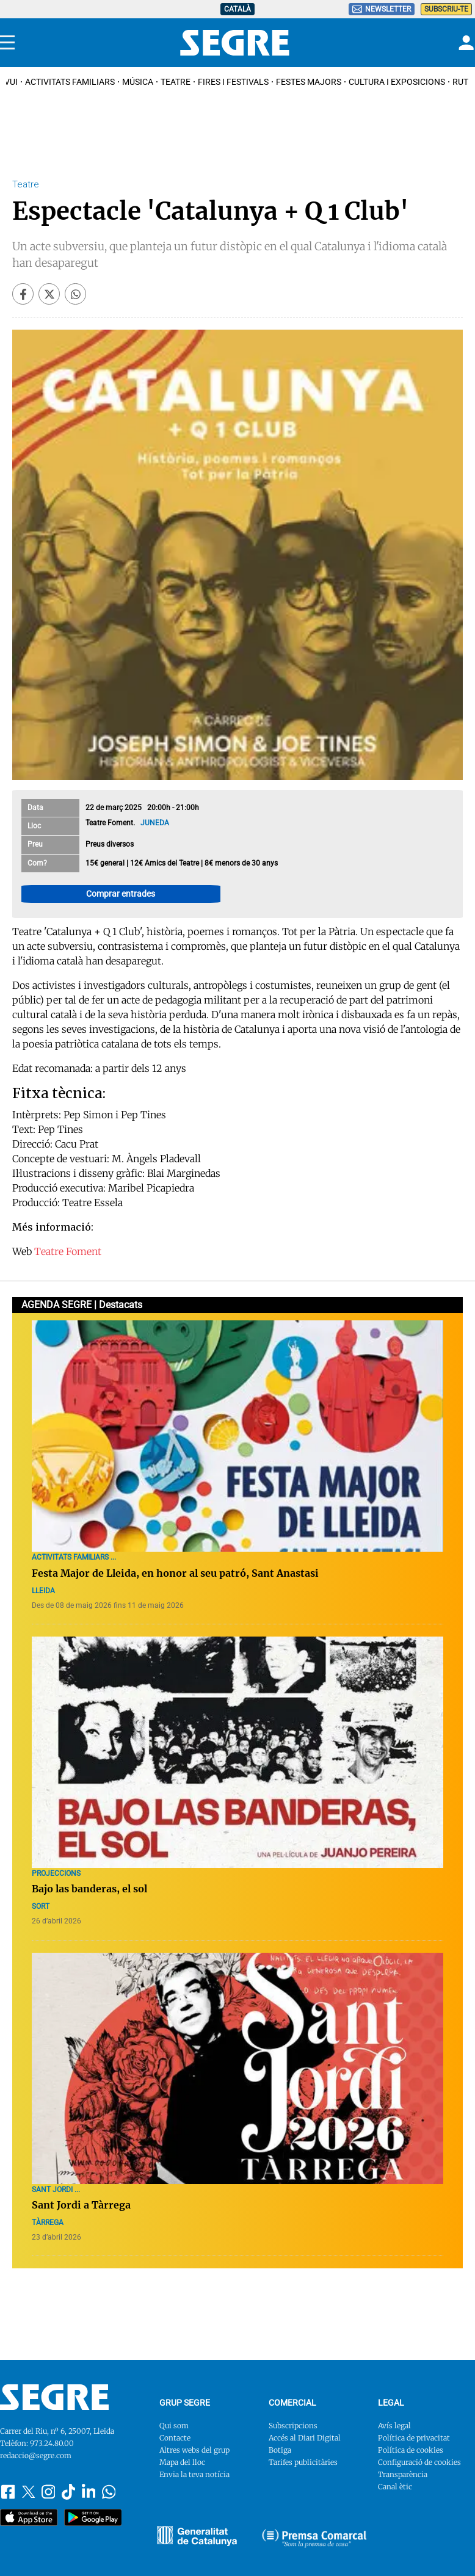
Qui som (174, 2425)
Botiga (280, 2450)
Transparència (402, 2474)
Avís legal (394, 2425)
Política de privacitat (414, 2437)
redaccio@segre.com (35, 2455)
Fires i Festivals (233, 82)
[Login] (464, 42)
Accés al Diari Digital (305, 2437)
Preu (35, 844)
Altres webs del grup (194, 2450)
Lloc (34, 826)
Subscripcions (293, 2425)
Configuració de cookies (419, 2462)
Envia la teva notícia (194, 2474)
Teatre (175, 82)
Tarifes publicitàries (303, 2462)
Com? (37, 863)
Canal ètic (395, 2486)
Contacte (174, 2437)
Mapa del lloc (182, 2462)
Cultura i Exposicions (397, 82)
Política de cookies (410, 2450)
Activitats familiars (70, 82)
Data (35, 807)
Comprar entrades (120, 894)
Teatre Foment (67, 1251)
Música (137, 82)
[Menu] (7, 42)
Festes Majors (308, 82)
